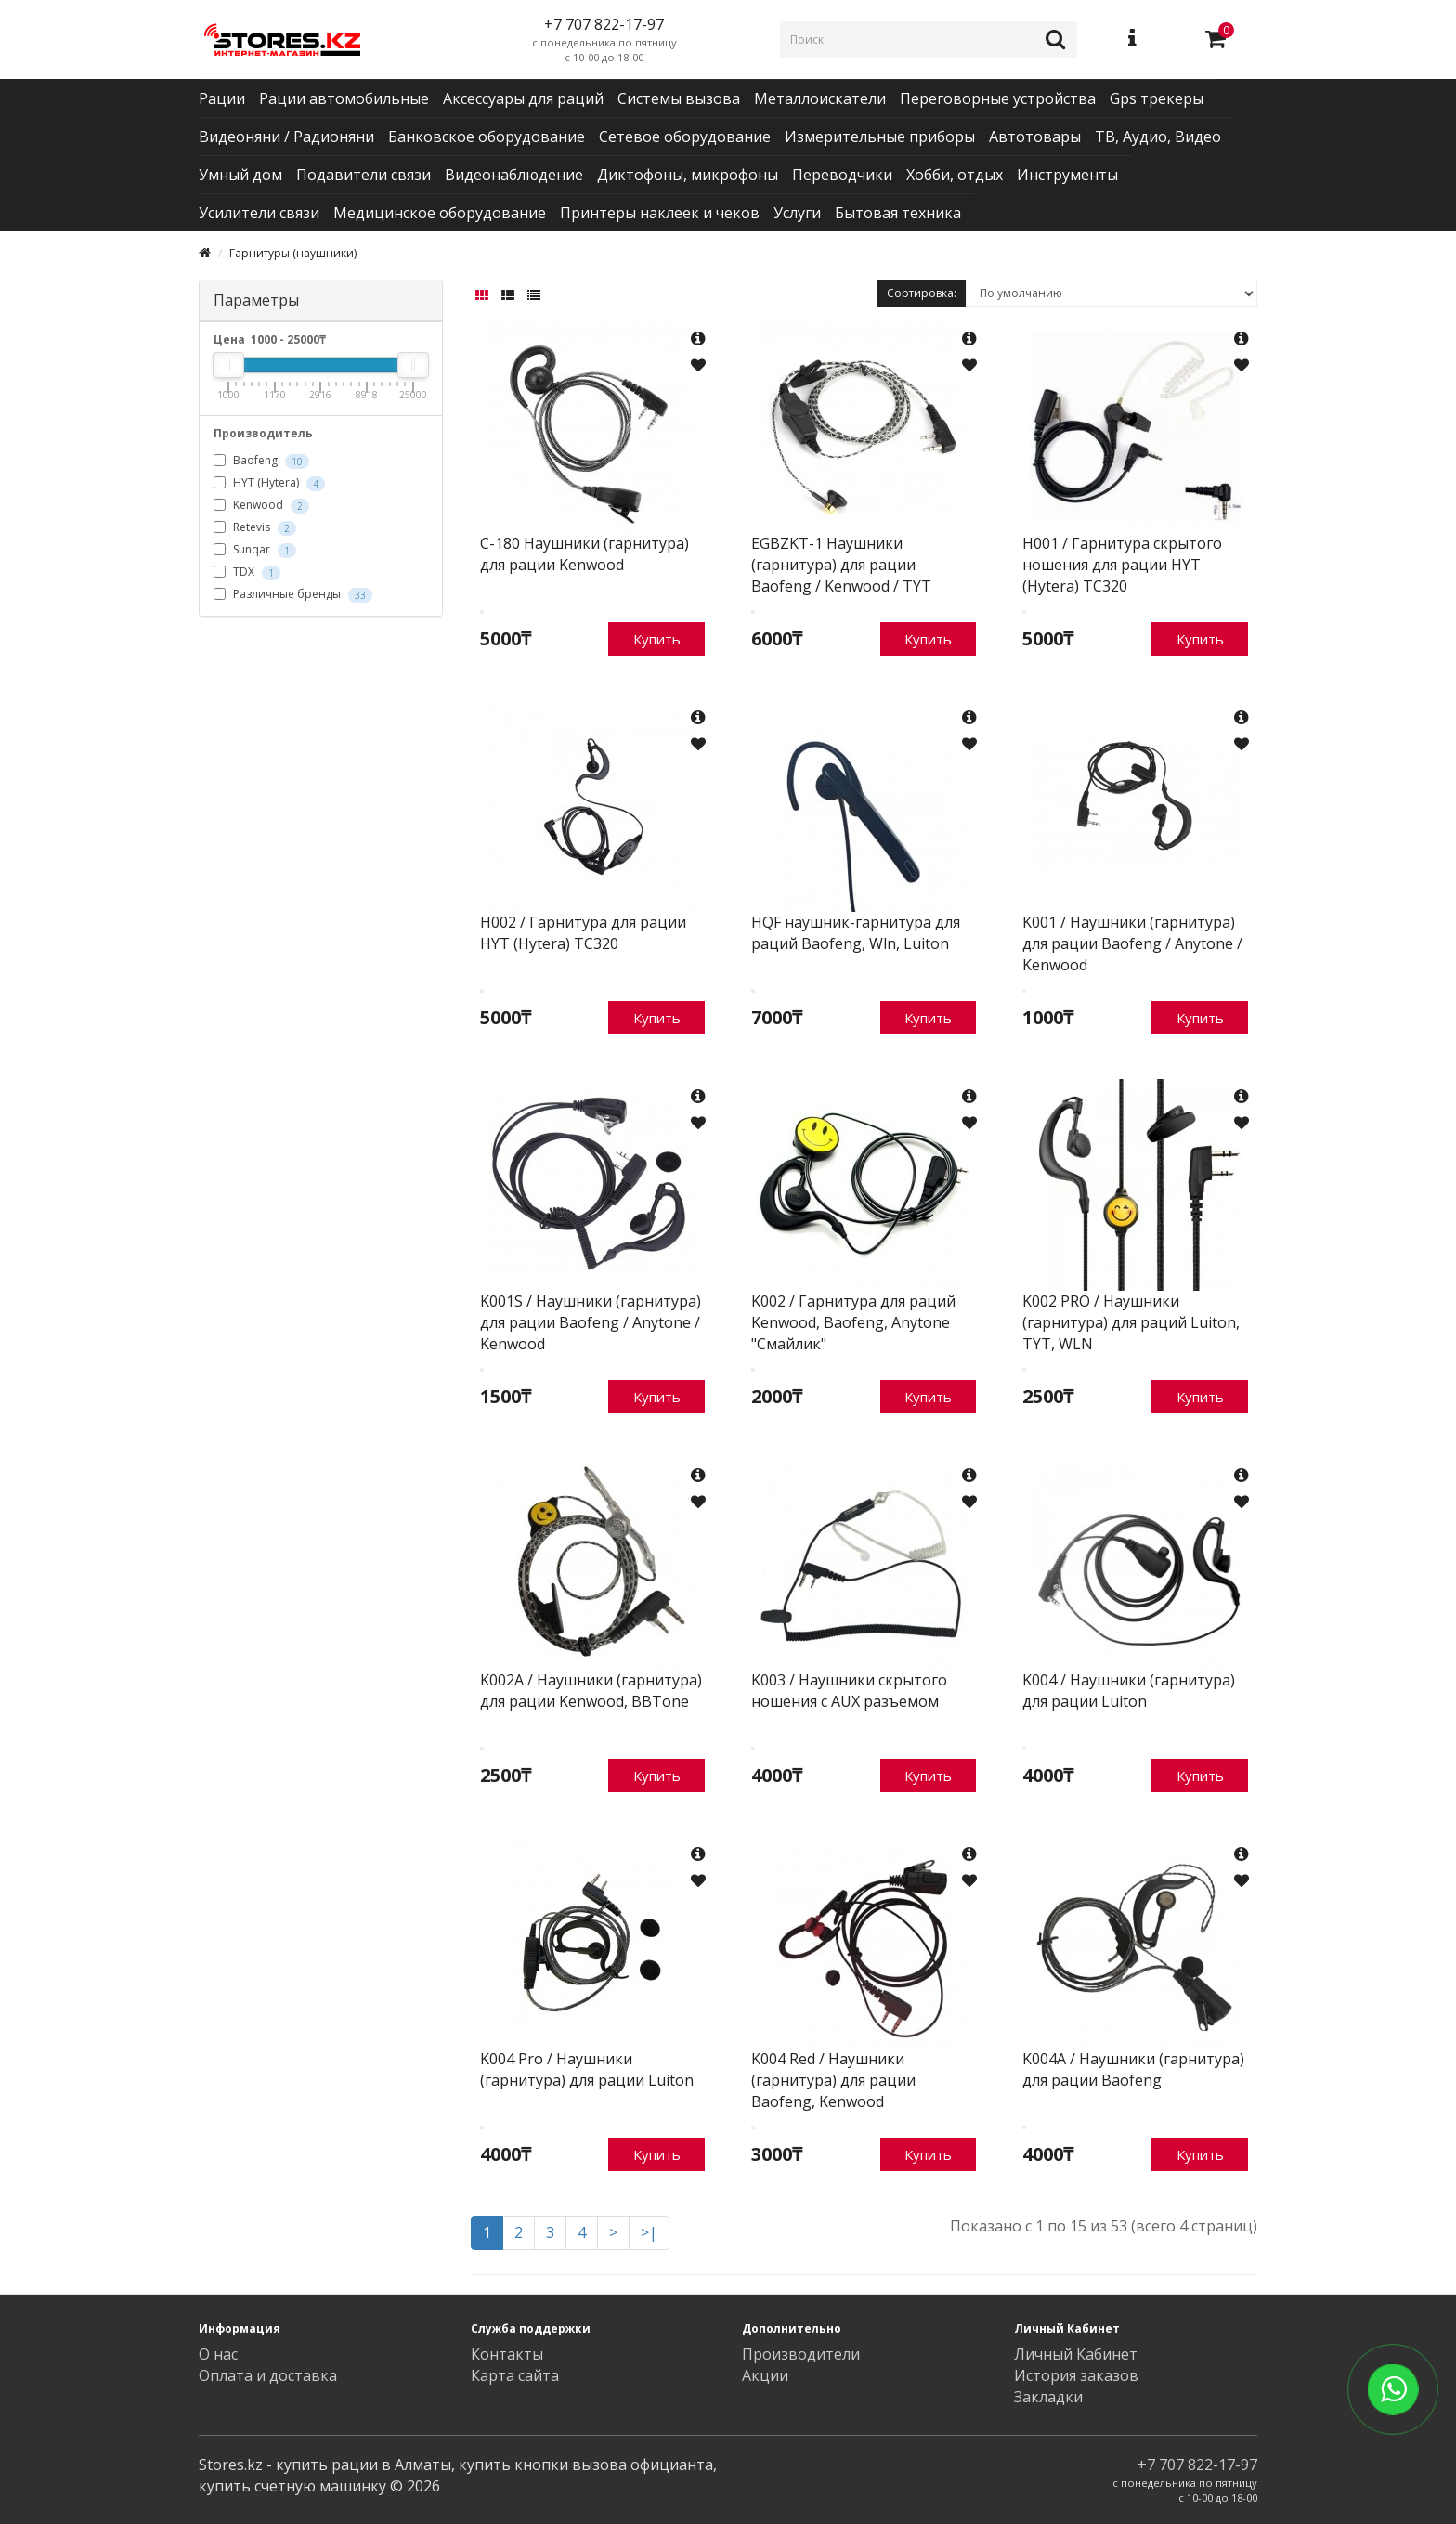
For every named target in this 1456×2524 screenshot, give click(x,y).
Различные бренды (293, 594)
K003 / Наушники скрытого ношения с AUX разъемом (849, 1690)
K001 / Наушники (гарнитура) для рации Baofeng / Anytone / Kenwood (1132, 943)
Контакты (507, 2354)
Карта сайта (515, 2375)
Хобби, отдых (954, 174)
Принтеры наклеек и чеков (660, 212)
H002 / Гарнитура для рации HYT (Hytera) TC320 (583, 933)
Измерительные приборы (880, 136)
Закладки (1048, 2397)
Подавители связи (363, 174)
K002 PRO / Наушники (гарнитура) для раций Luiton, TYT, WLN (1131, 1322)
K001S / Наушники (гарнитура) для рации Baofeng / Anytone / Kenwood (590, 1322)
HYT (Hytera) (269, 483)
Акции (765, 2375)
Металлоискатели (820, 98)
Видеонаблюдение (514, 174)
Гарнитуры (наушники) (293, 253)
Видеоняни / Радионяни (286, 136)
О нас (218, 2354)
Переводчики (842, 174)
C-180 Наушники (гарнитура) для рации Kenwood (584, 554)
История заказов (1076, 2375)
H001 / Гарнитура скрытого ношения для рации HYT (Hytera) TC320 (1122, 564)
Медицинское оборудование (439, 212)
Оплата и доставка (268, 2375)
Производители (801, 2354)
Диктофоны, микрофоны (687, 174)
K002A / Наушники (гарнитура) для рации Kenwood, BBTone (591, 1690)
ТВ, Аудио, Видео (1158, 136)
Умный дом (240, 174)
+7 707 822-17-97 (1197, 2464)
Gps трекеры (1156, 98)
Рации (222, 98)
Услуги (797, 212)
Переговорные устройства (998, 98)
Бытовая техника (898, 212)
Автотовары (1035, 136)
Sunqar (255, 549)
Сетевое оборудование (685, 136)
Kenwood (261, 505)
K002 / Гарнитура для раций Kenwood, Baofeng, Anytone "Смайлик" (853, 1322)
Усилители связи (259, 212)
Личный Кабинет (1076, 2354)
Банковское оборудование (486, 136)
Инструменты (1067, 174)
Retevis (255, 527)
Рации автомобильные (344, 98)
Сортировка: (921, 293)
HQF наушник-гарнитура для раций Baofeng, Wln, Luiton (855, 933)
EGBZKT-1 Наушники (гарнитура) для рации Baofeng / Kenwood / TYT (841, 564)
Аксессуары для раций (523, 98)
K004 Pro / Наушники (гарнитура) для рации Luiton (587, 2069)
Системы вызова (679, 98)
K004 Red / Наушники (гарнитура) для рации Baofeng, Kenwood (833, 2080)
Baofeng (261, 460)
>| (649, 2232)
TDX (247, 572)
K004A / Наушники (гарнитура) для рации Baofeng (1133, 2069)
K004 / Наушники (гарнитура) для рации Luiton (1128, 1690)
